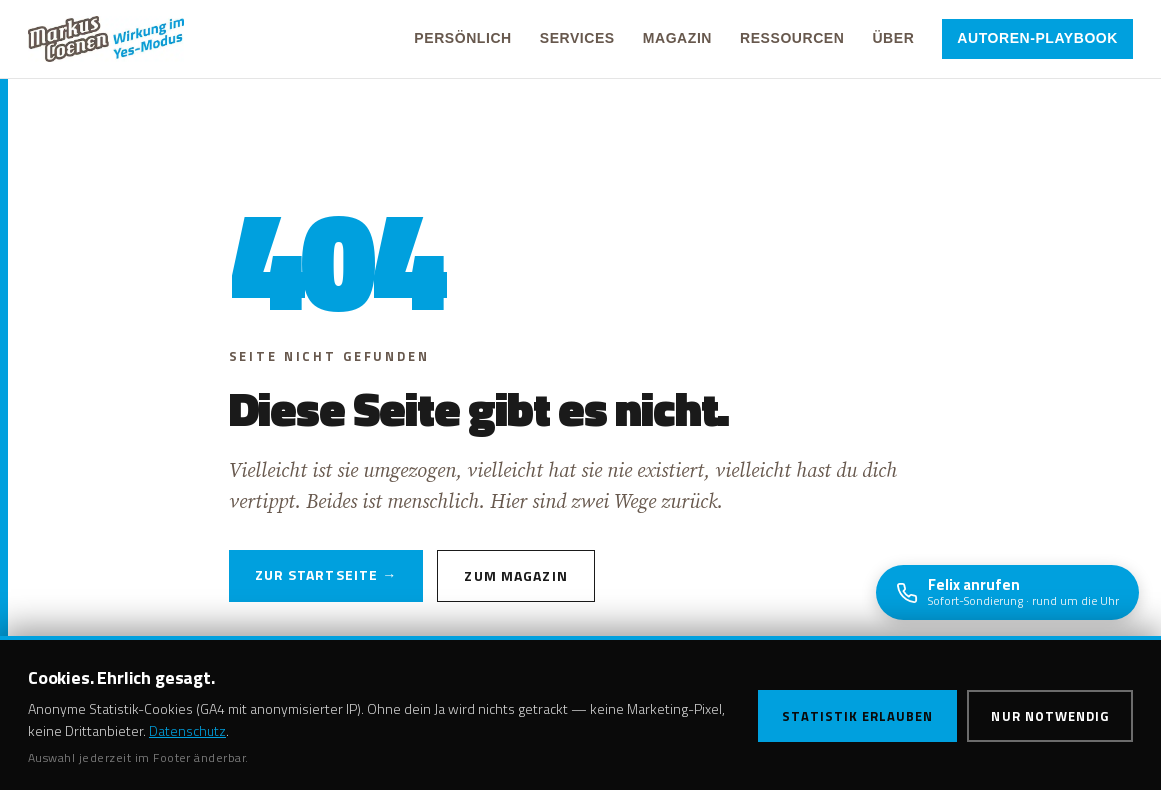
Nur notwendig (1050, 716)
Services (577, 38)
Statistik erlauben (858, 716)
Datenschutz (187, 730)
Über (893, 38)
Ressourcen (792, 38)
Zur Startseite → (326, 574)
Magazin (677, 38)
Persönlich (462, 38)
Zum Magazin (515, 575)
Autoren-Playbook (1037, 38)
